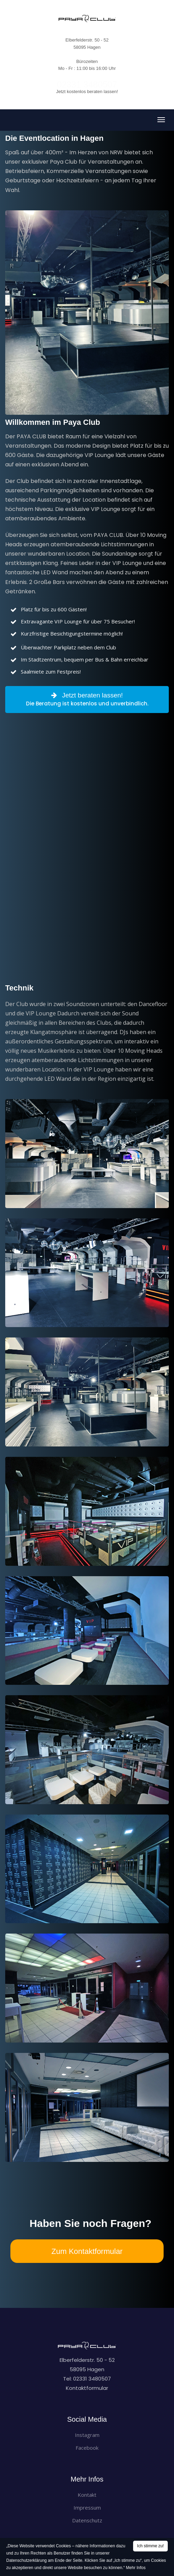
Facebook (87, 2447)
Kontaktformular (87, 2388)
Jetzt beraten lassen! (87, 700)
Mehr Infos (136, 2567)
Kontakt (87, 2494)
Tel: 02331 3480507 (87, 2378)
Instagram (87, 2434)
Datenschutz (87, 2520)
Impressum (87, 2507)
